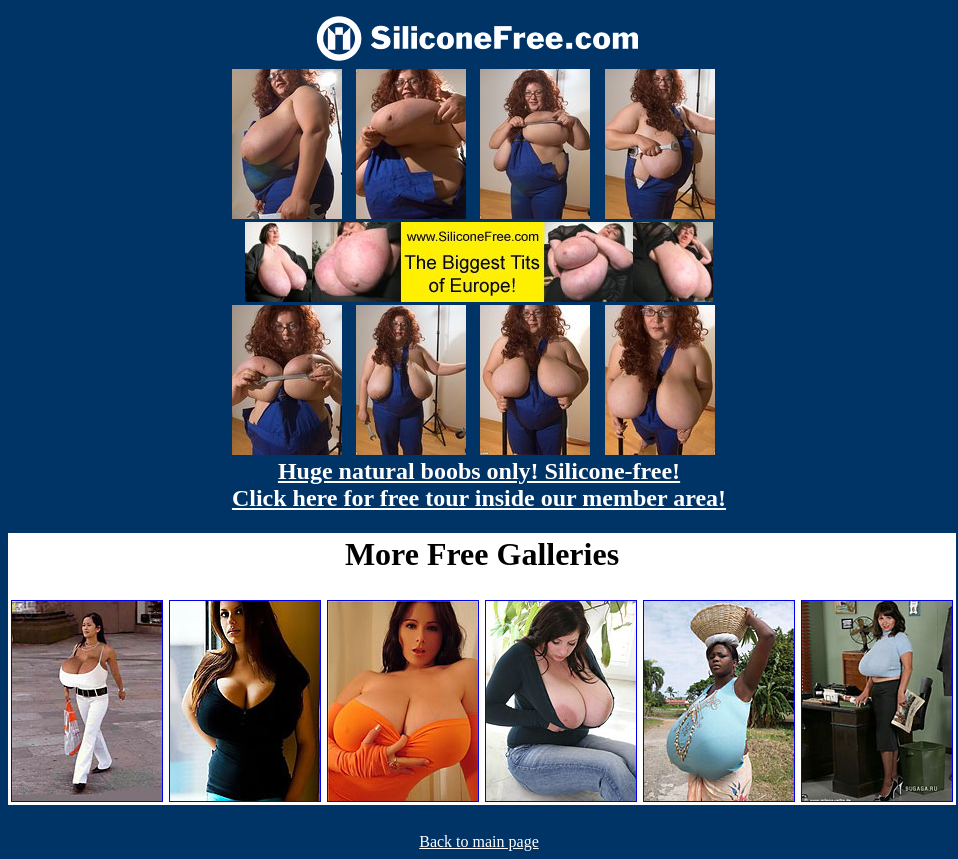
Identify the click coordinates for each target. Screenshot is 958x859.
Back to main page (479, 841)
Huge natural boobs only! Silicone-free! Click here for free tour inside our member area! (479, 484)
